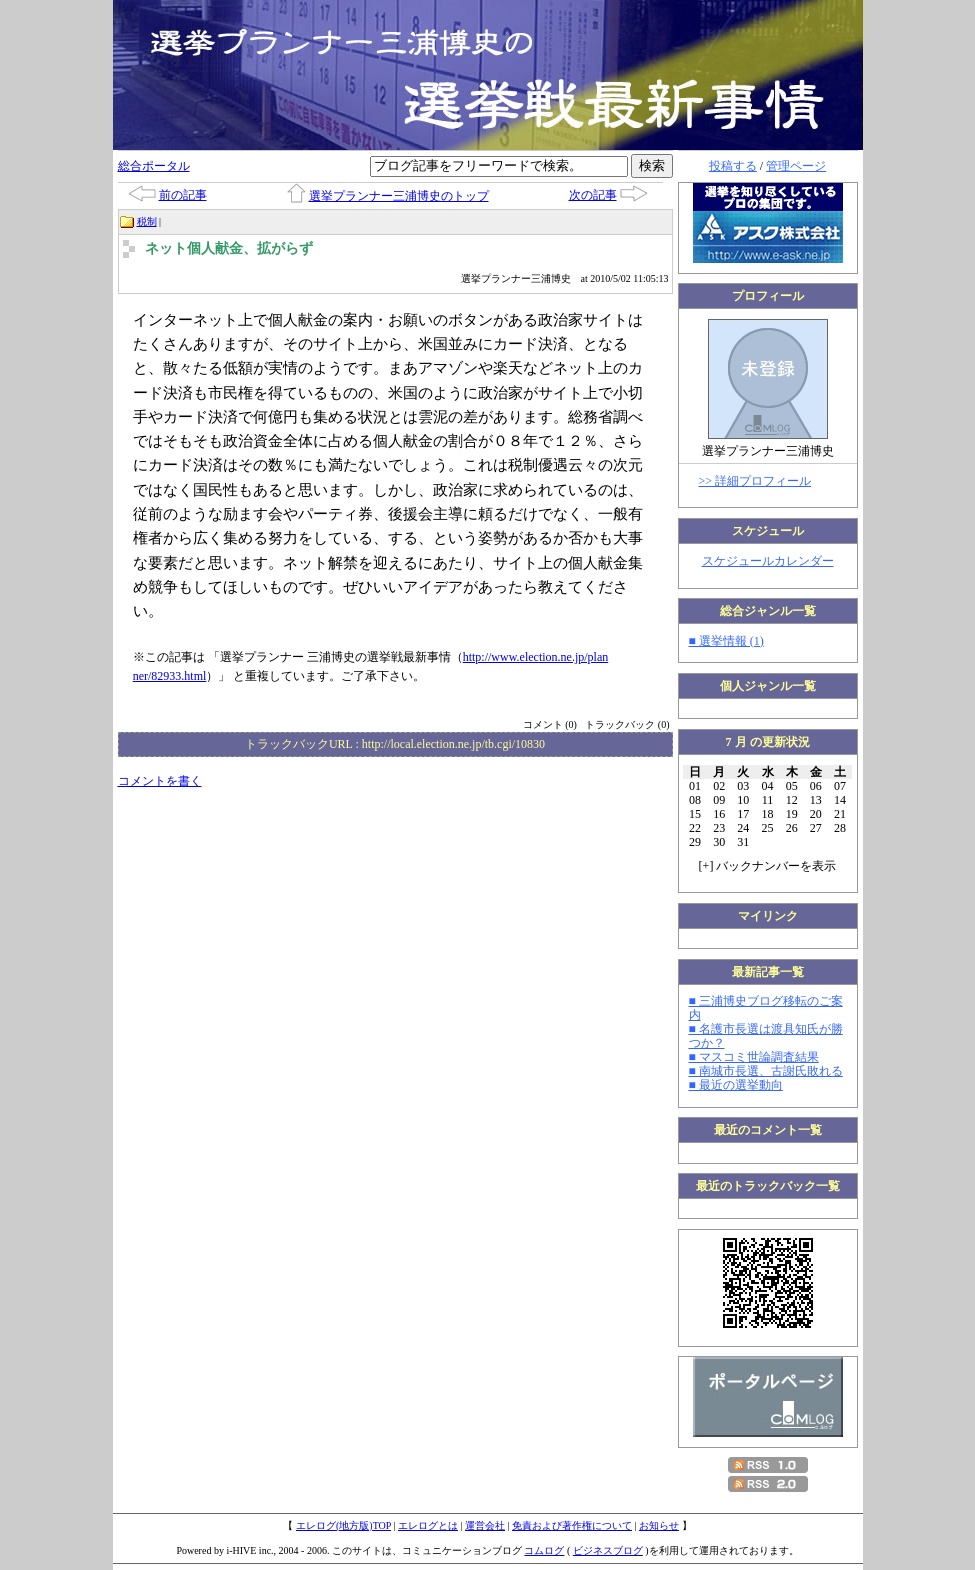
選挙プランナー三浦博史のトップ (399, 196)
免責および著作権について (572, 1525)
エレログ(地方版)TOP (343, 1525)
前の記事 (183, 195)
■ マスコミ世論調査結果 (754, 1057)
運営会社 (485, 1525)
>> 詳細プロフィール (755, 481)
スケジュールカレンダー (768, 561)
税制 (147, 221)
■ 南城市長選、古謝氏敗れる (766, 1071)
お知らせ (659, 1525)
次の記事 (593, 195)
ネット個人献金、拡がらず (229, 248)
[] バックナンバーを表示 (768, 866)
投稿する (733, 166)
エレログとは (428, 1525)
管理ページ (796, 166)
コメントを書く (160, 781)
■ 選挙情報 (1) (726, 641)
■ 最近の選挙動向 (736, 1085)
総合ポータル (154, 166)
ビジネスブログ (608, 1550)
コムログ (544, 1550)
